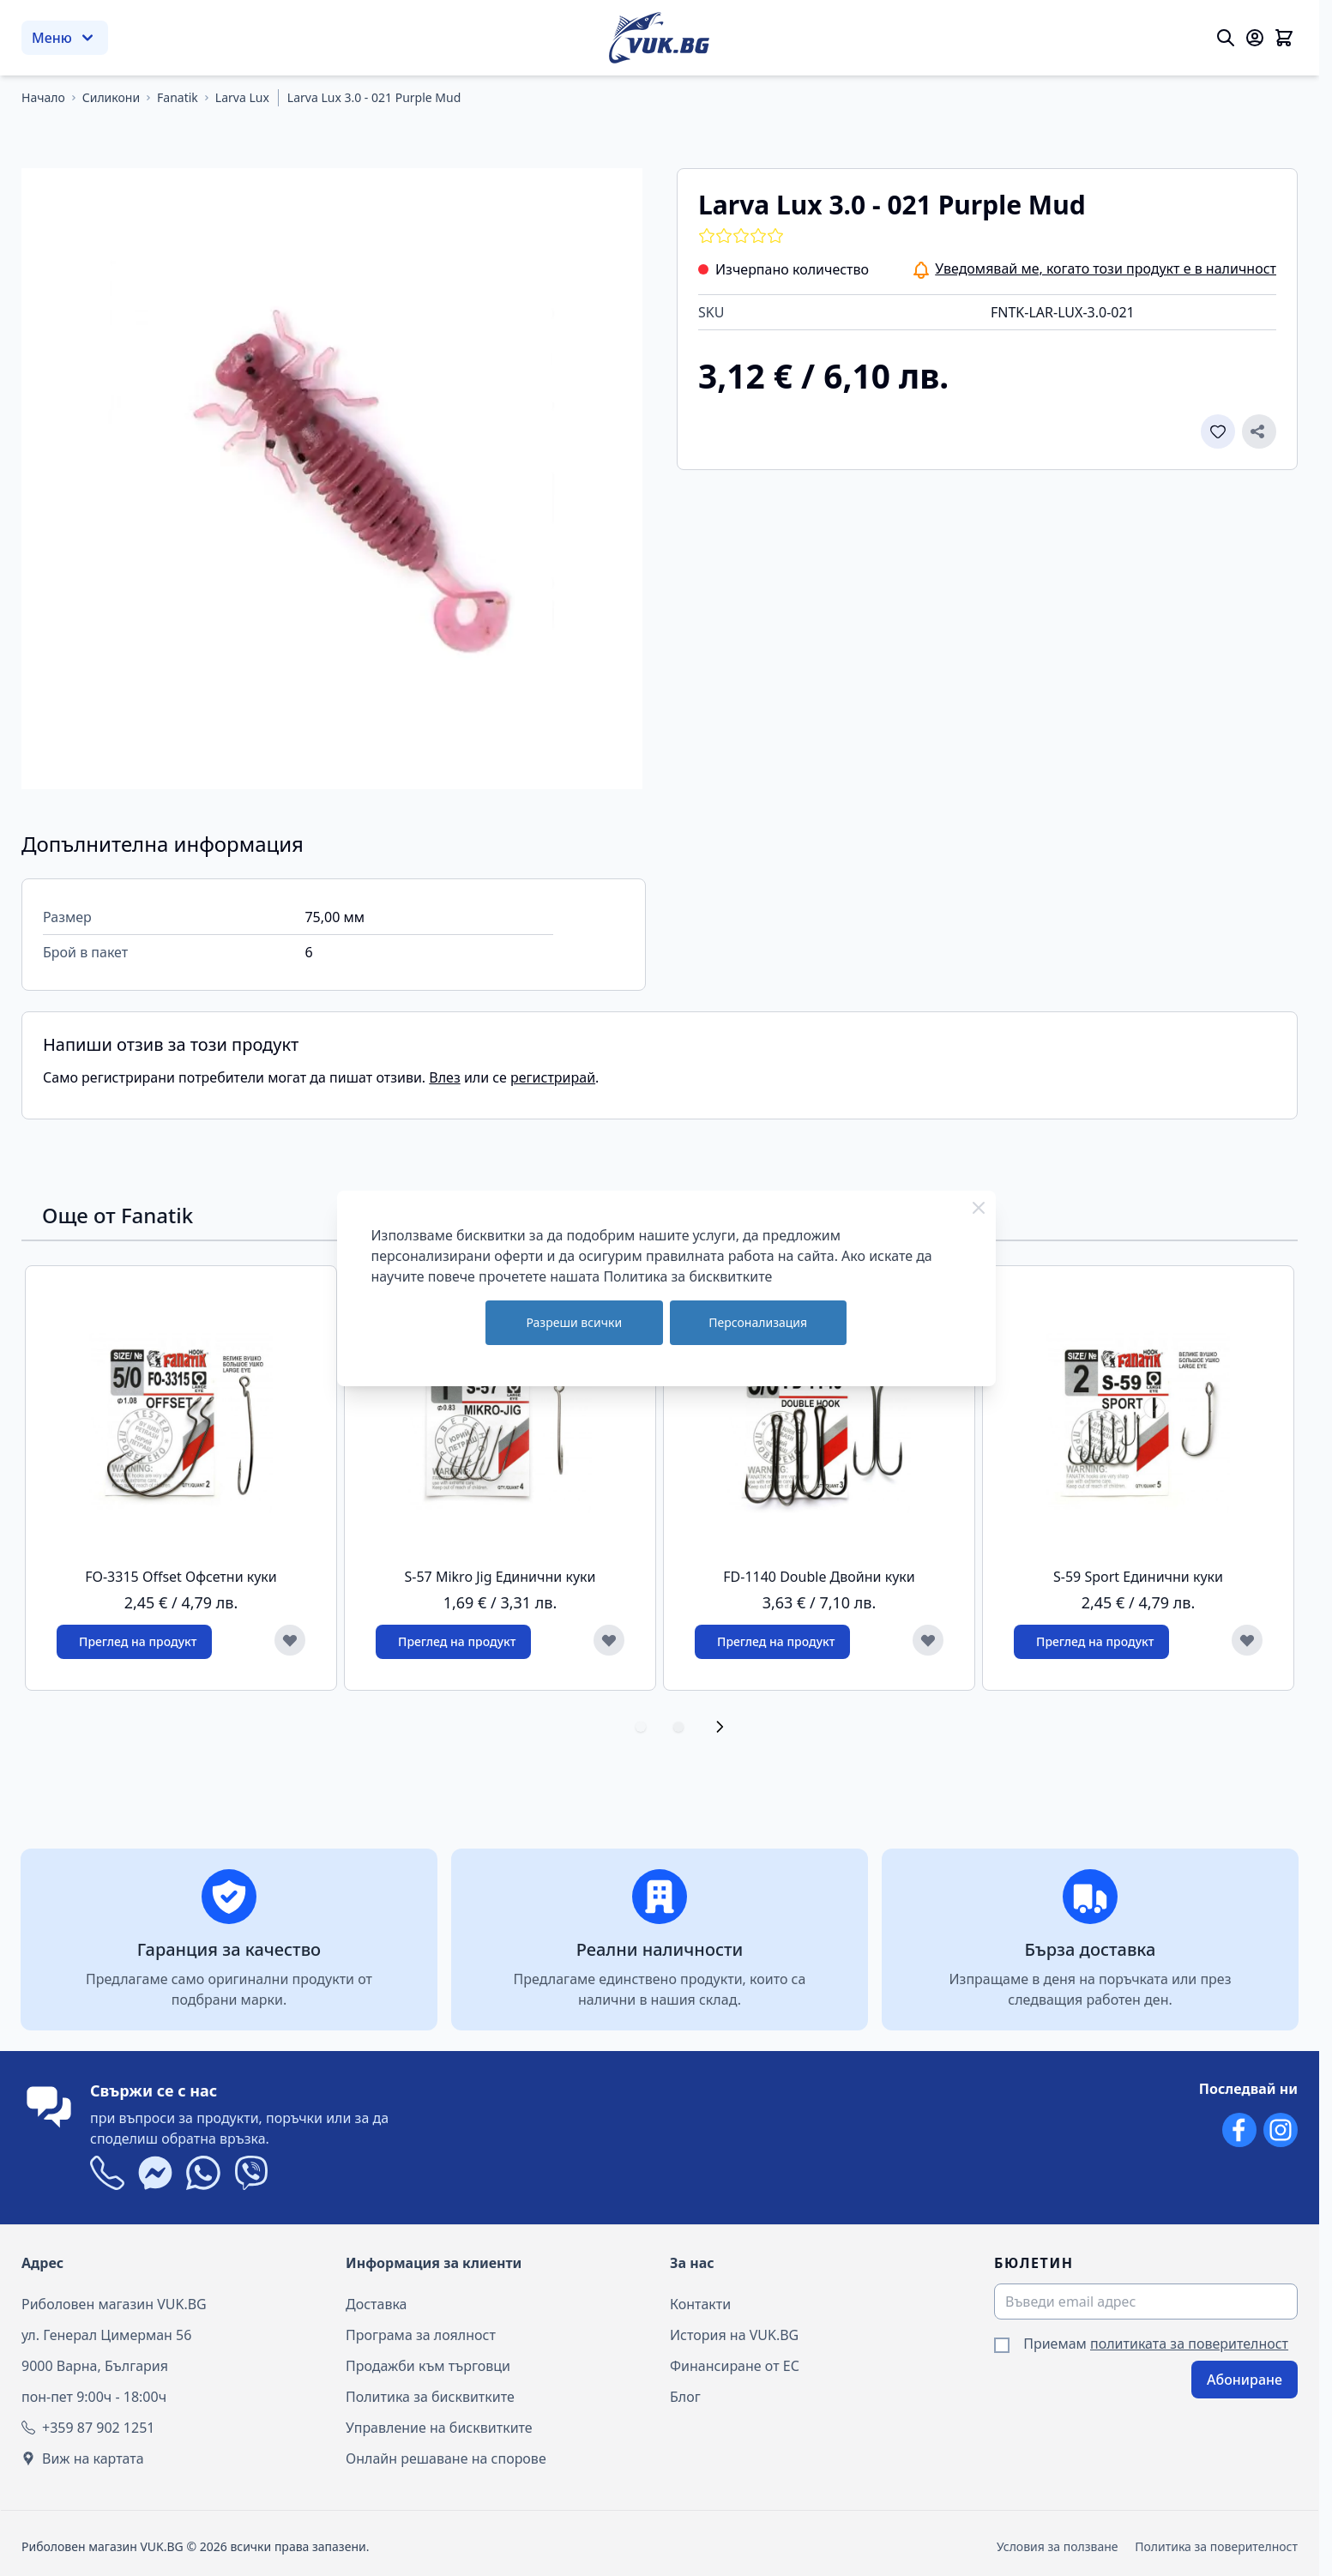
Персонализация (757, 1322)
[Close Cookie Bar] (978, 1208)
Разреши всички (574, 1322)
